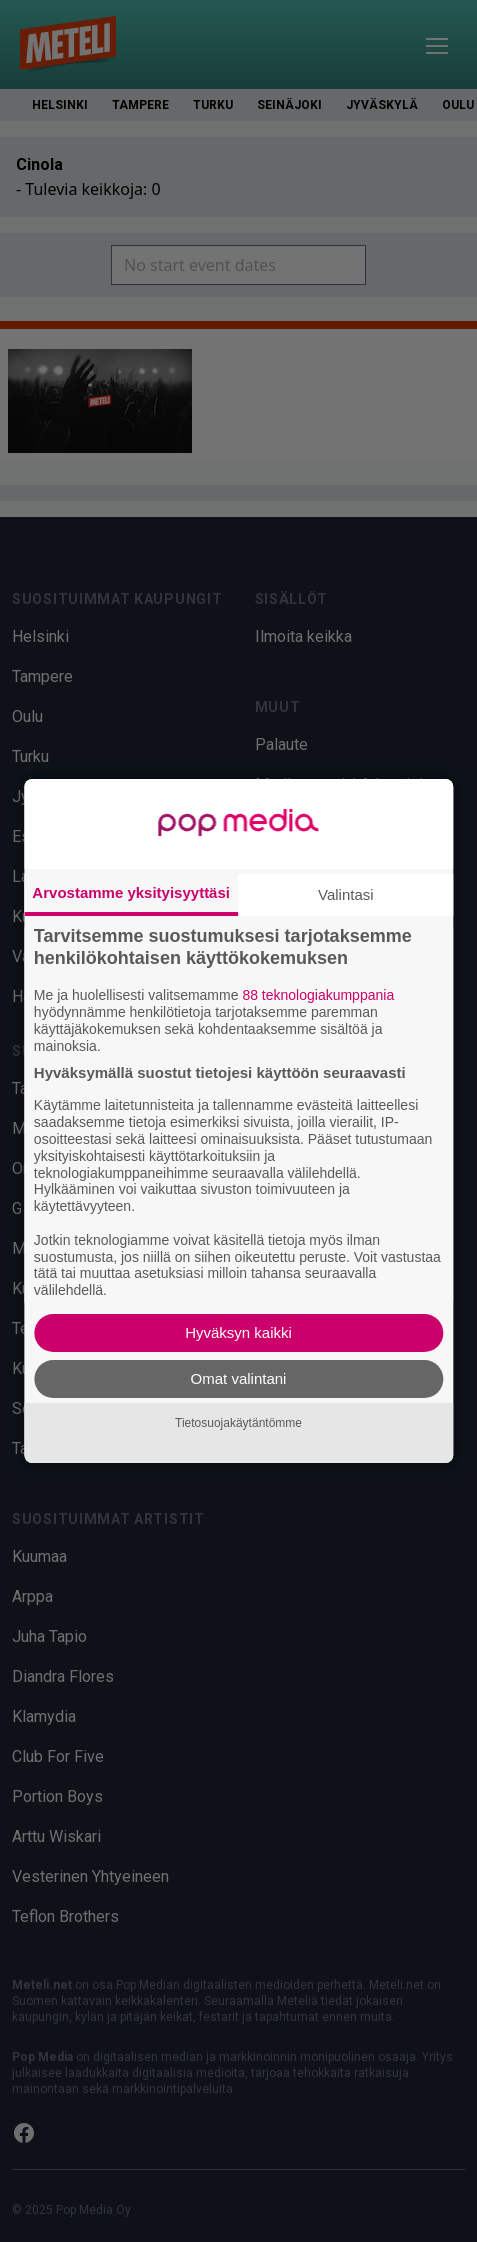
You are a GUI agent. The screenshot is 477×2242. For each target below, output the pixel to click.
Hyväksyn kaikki (238, 1332)
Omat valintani (239, 1378)
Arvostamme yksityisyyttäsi (131, 892)
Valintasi (346, 894)
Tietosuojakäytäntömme (238, 1424)
